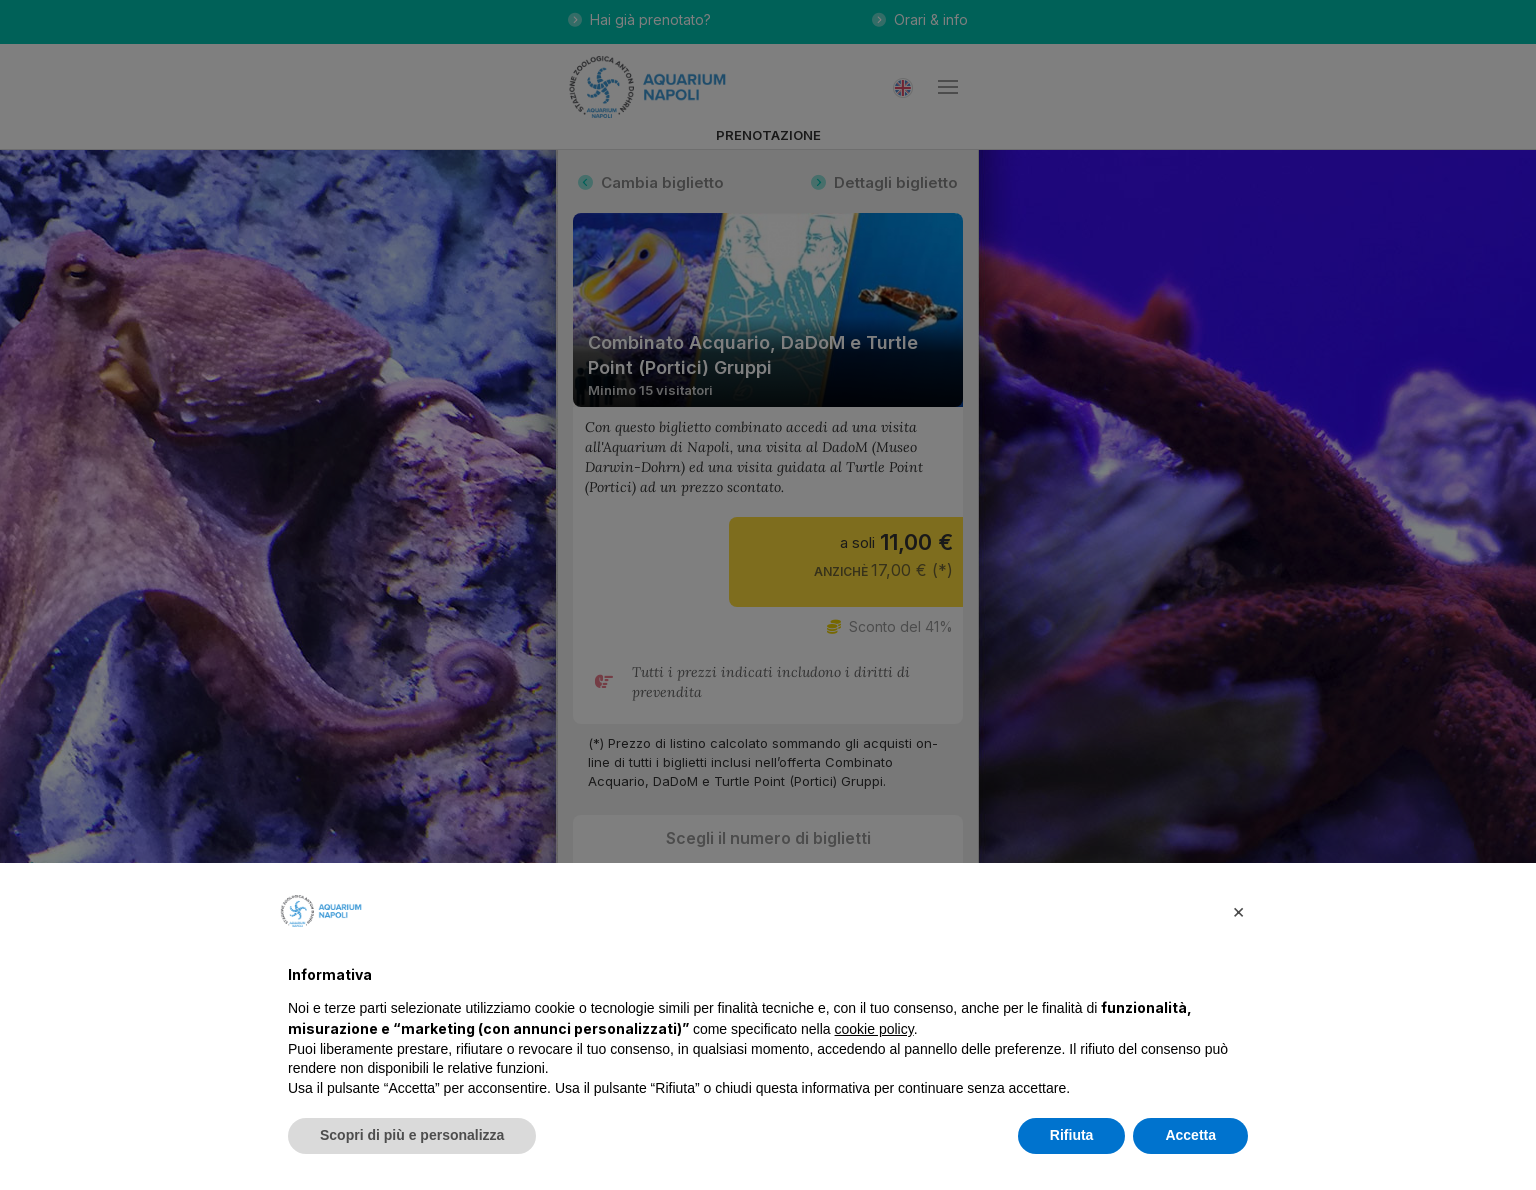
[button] (1238, 911)
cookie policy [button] (874, 1029)
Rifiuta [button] (1072, 1135)
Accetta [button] (1190, 1135)
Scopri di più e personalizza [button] (412, 1135)
